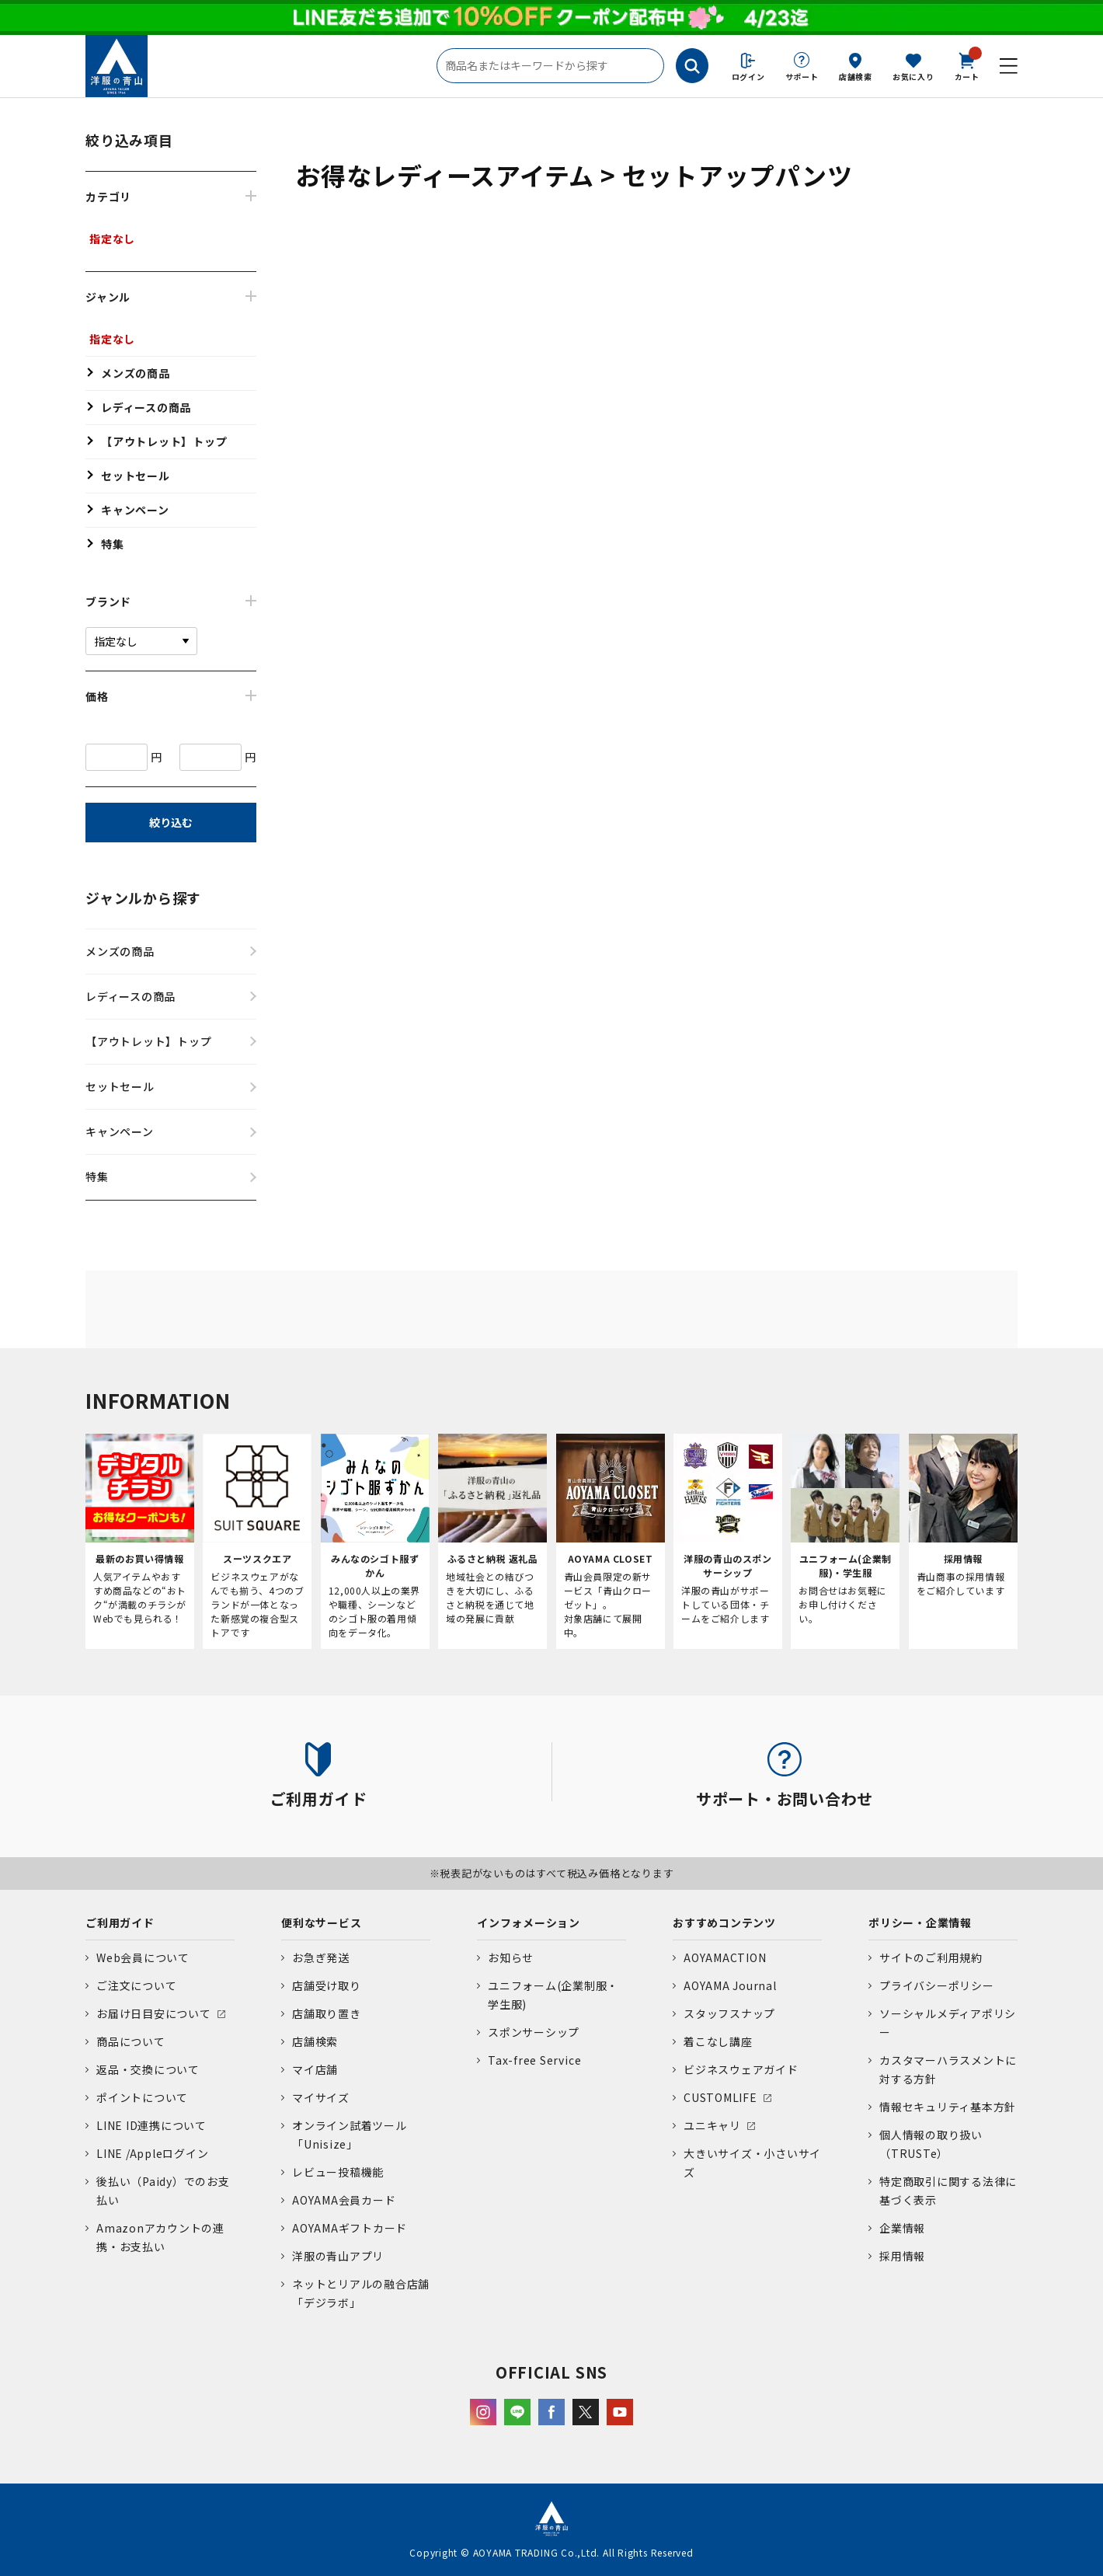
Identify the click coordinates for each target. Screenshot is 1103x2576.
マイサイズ (321, 2097)
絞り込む (171, 822)
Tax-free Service (534, 2060)
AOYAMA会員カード (343, 2200)
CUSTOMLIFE (720, 2097)
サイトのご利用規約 (931, 1957)
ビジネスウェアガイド (741, 2069)
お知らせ (511, 1957)
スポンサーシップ (533, 2032)
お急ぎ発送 (321, 1957)
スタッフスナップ (729, 2013)
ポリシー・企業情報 (920, 1922)
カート (967, 65)
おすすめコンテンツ (724, 1922)
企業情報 (902, 2228)
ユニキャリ (712, 2125)
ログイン (748, 76)
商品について (130, 2041)
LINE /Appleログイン (152, 2153)
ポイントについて (142, 2097)
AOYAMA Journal (730, 1985)
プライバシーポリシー (936, 1985)
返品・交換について (148, 2069)
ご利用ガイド (120, 1922)
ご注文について (136, 1985)
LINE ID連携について (151, 2125)
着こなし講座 (718, 2041)
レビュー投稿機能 (338, 2172)
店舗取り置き (326, 2013)
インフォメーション (528, 1922)
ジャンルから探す (143, 897)
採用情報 (902, 2256)
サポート (802, 76)
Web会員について (143, 1957)
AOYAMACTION (725, 1957)
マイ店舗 (315, 2069)
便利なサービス (321, 1922)
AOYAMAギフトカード (349, 2228)
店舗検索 (855, 76)
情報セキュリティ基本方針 (947, 2106)
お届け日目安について (153, 2013)
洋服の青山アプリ (338, 2256)
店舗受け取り (326, 1985)
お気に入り (913, 76)
